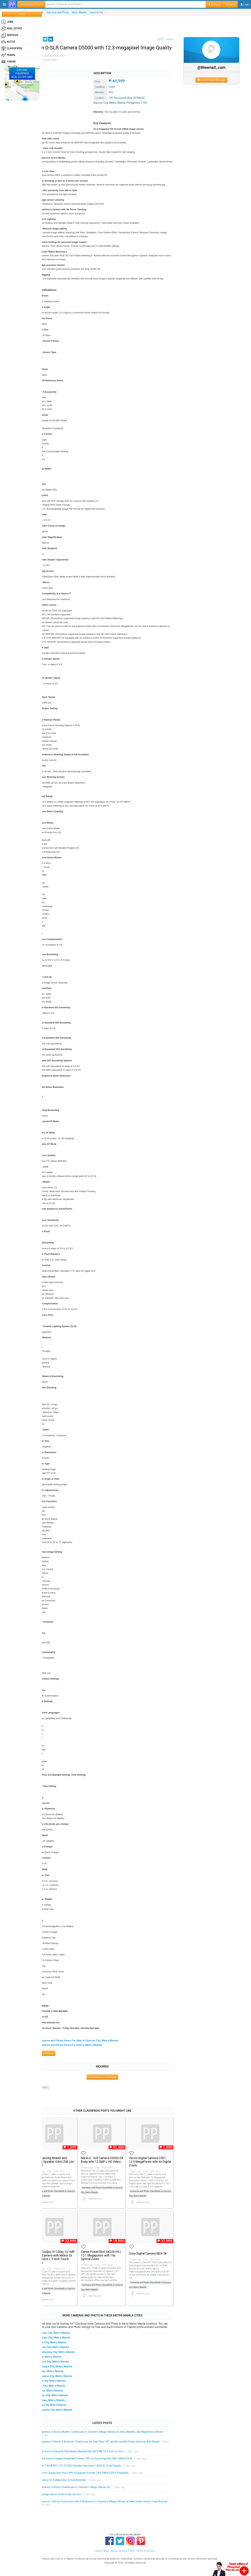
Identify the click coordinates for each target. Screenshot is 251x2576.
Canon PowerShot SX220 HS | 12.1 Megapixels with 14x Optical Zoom (110, 2261)
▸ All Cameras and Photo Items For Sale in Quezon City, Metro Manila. (88, 2050)
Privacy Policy (126, 2560)
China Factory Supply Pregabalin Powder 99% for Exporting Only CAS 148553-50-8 (97, 2468)
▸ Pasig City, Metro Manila (61, 2395)
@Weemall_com (215, 67)
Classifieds (50, 12)
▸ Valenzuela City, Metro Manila (65, 2419)
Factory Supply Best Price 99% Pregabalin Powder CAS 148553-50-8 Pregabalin (96, 2482)
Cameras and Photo (70, 12)
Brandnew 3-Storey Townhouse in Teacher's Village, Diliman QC (87, 2496)
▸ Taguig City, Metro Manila (62, 2414)
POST (22, 14)
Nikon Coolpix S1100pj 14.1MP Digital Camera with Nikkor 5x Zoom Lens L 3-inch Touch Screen (63, 2263)
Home (98, 2560)
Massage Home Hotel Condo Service (72, 2503)
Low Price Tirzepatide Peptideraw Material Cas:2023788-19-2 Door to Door (93, 2461)
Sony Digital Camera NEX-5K (155, 2259)
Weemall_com (59, 2210)
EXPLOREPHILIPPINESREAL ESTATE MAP (22, 73)
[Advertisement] (146, 24)
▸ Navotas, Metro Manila (60, 2380)
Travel (8, 55)
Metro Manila (91, 12)
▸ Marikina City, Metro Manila (63, 2371)
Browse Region (55, 2063)
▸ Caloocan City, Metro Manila (63, 2342)
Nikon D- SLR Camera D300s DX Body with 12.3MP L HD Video (110, 2170)
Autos (8, 41)
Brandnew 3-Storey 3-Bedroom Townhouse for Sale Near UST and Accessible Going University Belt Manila (111, 2451)
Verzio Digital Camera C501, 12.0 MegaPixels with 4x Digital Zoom (154, 2170)
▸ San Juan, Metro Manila (61, 2409)
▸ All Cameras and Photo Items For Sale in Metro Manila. (80, 2055)
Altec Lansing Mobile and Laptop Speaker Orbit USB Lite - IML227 (63, 2170)
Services (9, 35)
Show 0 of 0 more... (53, 2097)
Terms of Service (145, 2560)
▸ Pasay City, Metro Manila (61, 2390)
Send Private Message (215, 80)
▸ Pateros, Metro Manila (60, 2400)
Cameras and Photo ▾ (31, 4)
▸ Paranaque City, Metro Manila (64, 2385)
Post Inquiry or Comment (110, 2087)
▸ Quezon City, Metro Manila (62, 2404)
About (113, 2560)
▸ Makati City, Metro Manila (62, 2351)
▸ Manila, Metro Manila (59, 2366)
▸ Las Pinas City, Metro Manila (63, 2347)
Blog (106, 2560)
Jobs (7, 22)
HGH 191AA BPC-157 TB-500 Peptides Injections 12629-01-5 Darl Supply (92, 2475)
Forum (8, 61)
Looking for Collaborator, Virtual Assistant (75, 2489)
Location (214, 4)
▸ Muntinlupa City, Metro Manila (64, 2375)
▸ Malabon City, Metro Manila (63, 2356)
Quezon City (109, 12)
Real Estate (11, 28)
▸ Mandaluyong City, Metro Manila (66, 2361)
